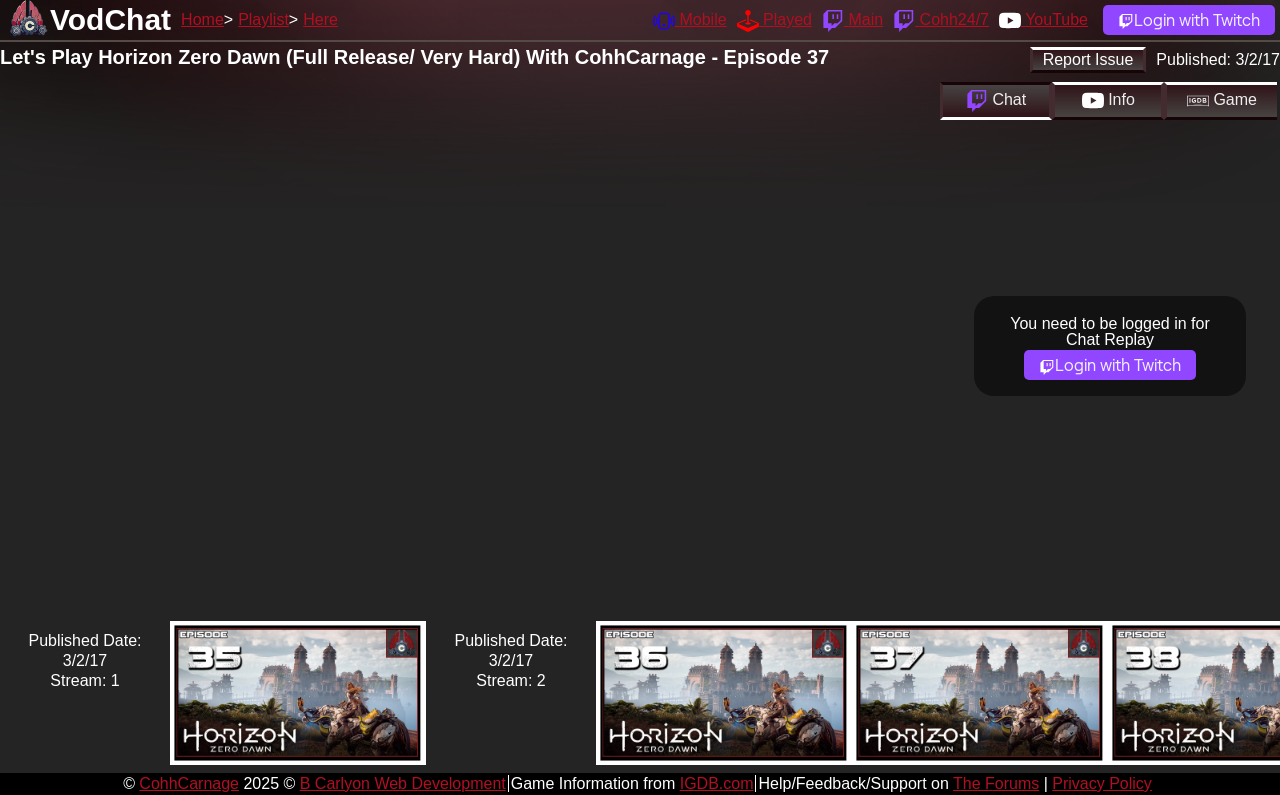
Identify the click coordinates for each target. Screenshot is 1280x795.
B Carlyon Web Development (403, 783)
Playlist (263, 19)
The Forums (996, 783)
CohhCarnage (189, 783)
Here (320, 19)
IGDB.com (717, 783)
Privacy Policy (1102, 783)
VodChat (110, 19)
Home (202, 19)
